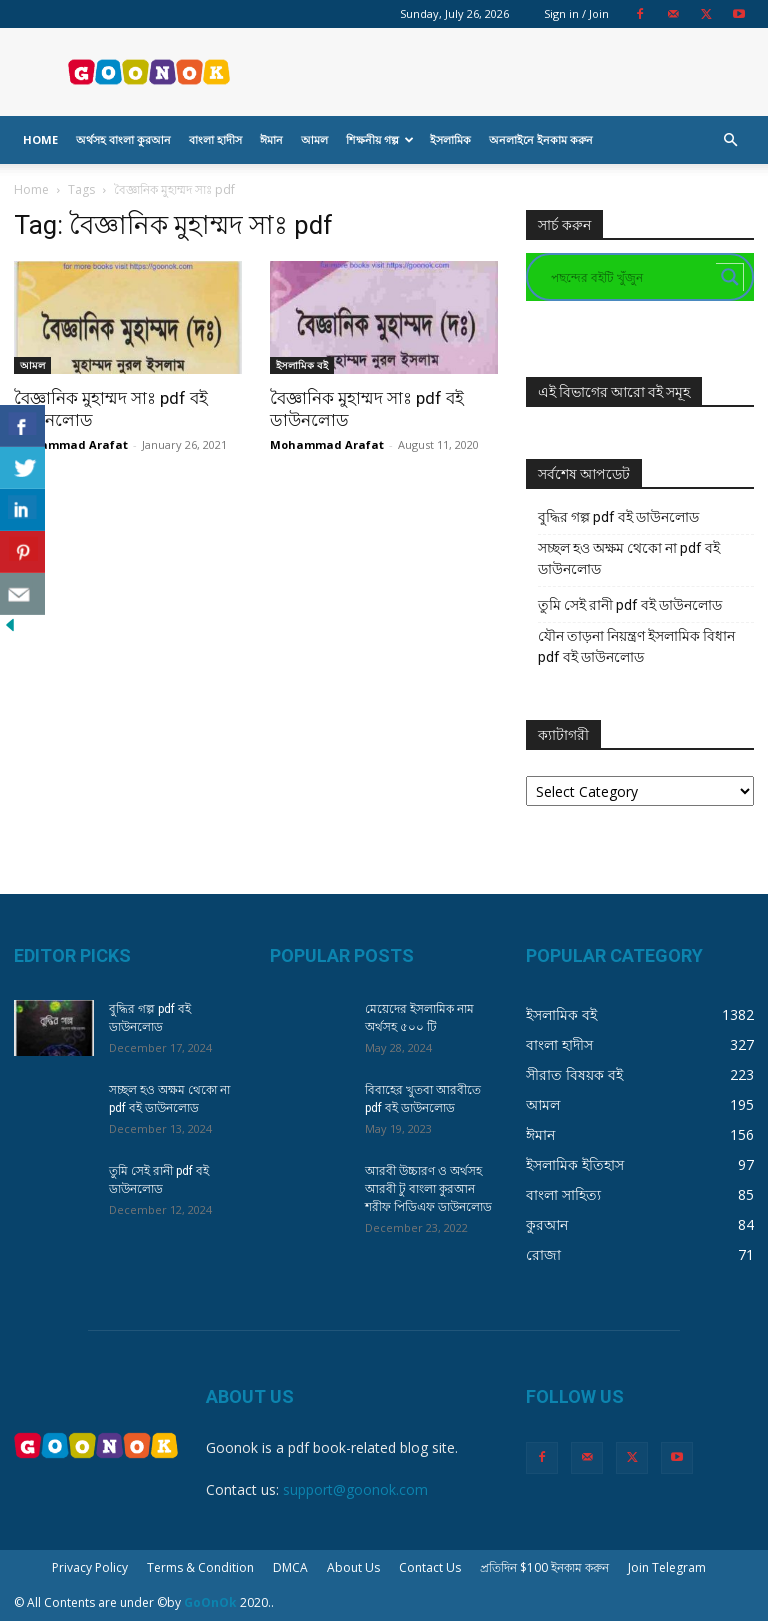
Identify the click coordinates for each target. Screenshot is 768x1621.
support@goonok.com (355, 1489)
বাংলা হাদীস (215, 139)
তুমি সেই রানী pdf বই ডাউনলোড (630, 605)
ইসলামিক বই (302, 365)
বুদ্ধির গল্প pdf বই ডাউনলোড (618, 517)
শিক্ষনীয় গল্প (380, 139)
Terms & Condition (200, 1567)
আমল (314, 139)
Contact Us (430, 1567)
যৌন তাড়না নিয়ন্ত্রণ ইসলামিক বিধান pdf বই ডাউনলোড (636, 646)
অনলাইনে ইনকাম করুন (541, 139)
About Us (353, 1567)
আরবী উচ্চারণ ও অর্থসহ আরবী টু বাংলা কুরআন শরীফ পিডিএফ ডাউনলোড (428, 1189)
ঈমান (271, 139)
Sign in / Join (576, 13)
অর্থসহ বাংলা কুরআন (123, 139)
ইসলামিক (450, 139)
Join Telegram (667, 1567)
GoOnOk (210, 1602)
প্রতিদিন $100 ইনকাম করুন (544, 1567)
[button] (730, 140)
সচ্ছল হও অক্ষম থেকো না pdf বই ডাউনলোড (629, 558)
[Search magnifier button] (730, 277)
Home (40, 139)
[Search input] (631, 277)
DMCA (290, 1567)
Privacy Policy (90, 1567)
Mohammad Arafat (71, 444)
